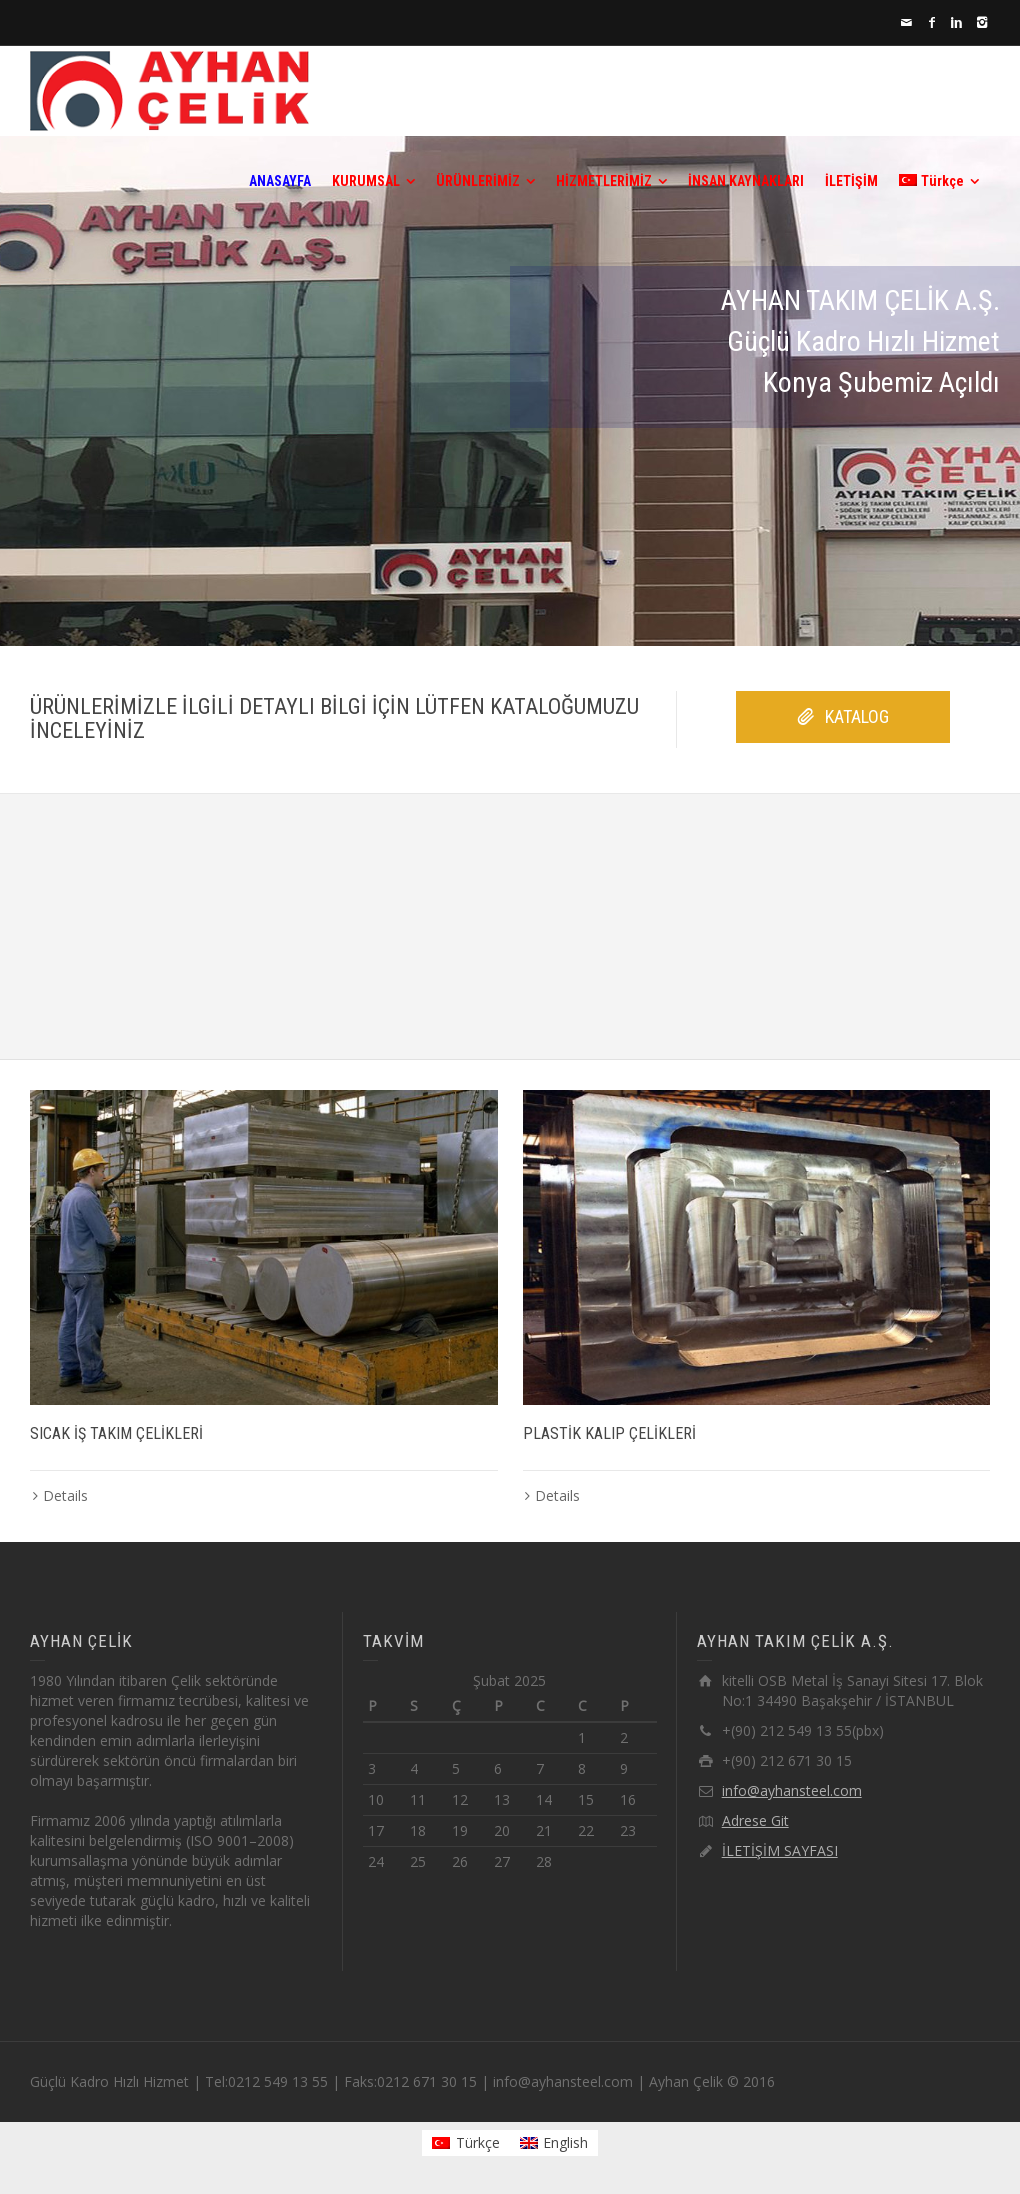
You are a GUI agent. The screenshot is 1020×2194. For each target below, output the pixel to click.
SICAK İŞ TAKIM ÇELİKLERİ (116, 1433)
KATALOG (843, 717)
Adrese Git (755, 1820)
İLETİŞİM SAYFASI (780, 1850)
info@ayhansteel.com (792, 1790)
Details (65, 1495)
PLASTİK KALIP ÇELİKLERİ (609, 1433)
